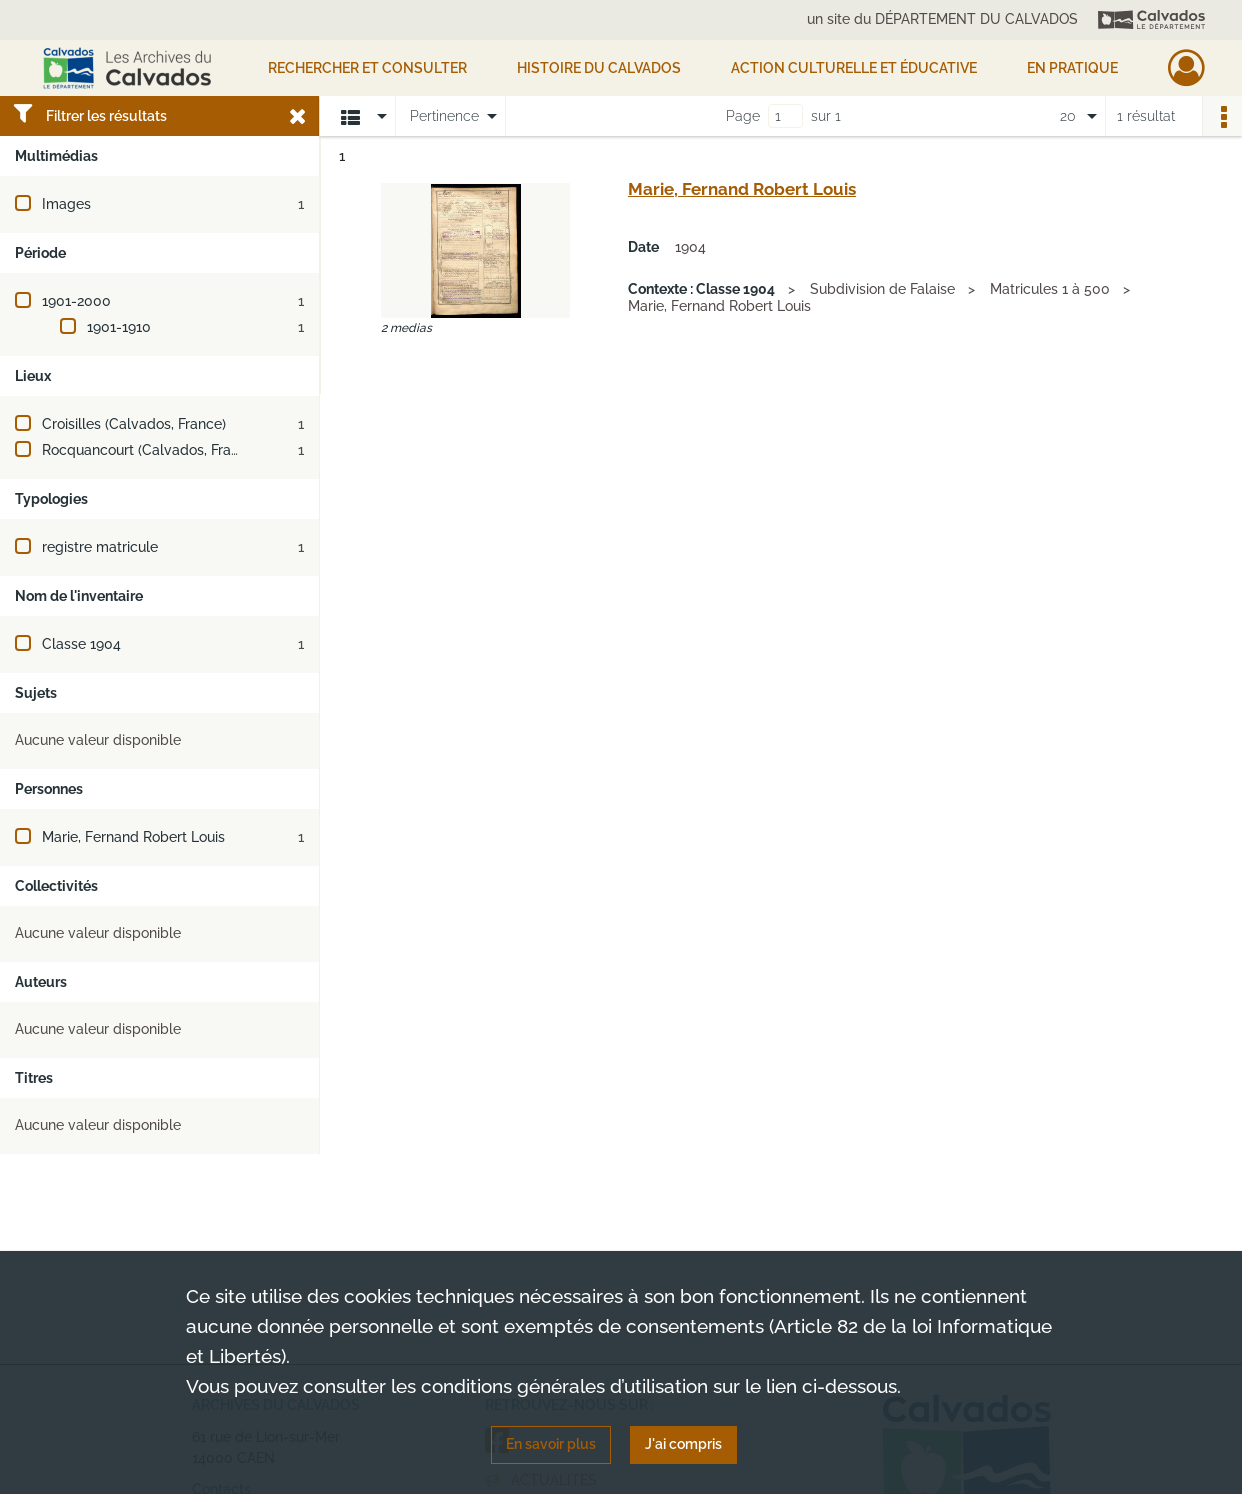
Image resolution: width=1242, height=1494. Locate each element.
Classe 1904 (81, 644)
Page (743, 116)
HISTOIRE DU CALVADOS (599, 68)
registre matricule (100, 547)
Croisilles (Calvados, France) (134, 424)
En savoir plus (551, 1444)
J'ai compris (683, 1444)
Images (66, 204)
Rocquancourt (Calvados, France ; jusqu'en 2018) (199, 450)
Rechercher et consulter (367, 68)
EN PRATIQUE (1072, 68)
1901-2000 (76, 301)
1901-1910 (119, 327)
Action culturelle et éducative (854, 68)
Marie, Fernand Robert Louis (133, 837)
